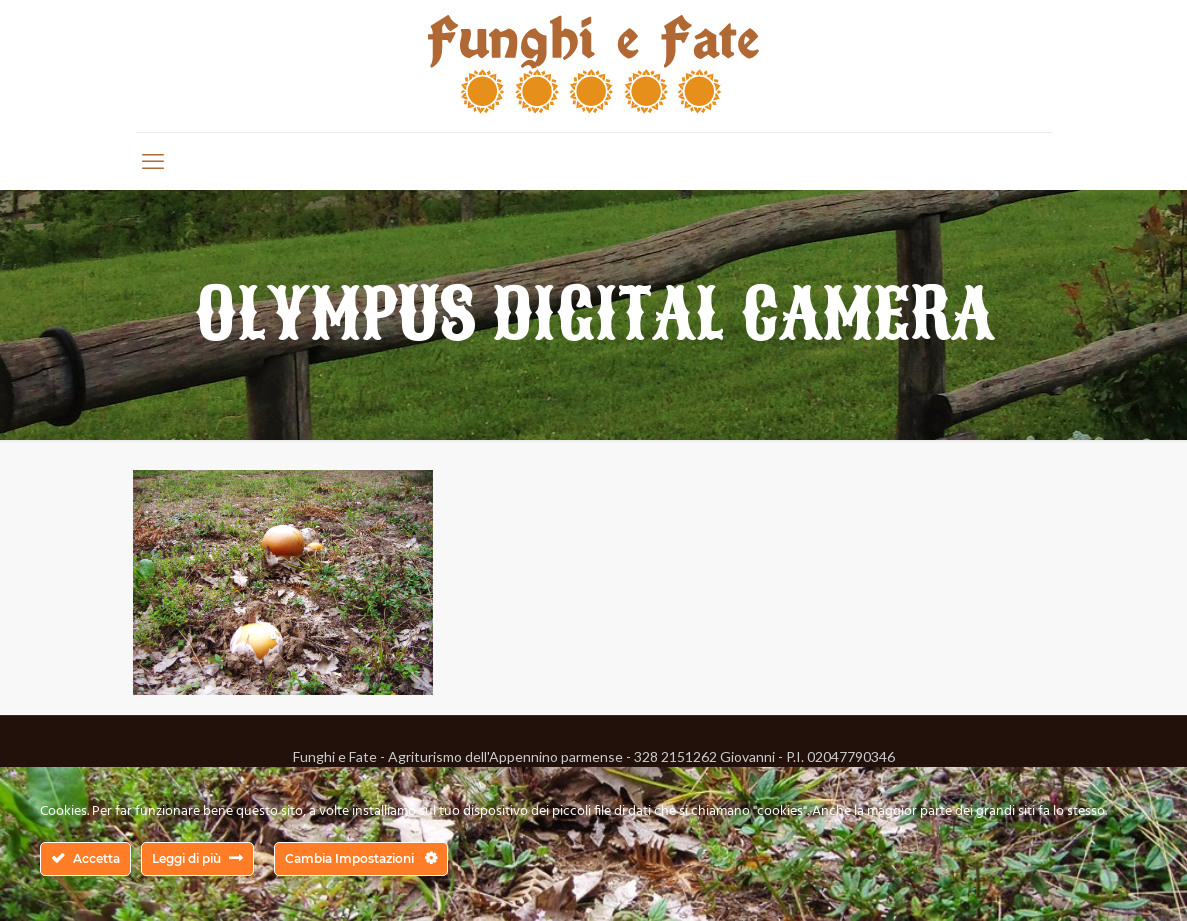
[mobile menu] (153, 161)
